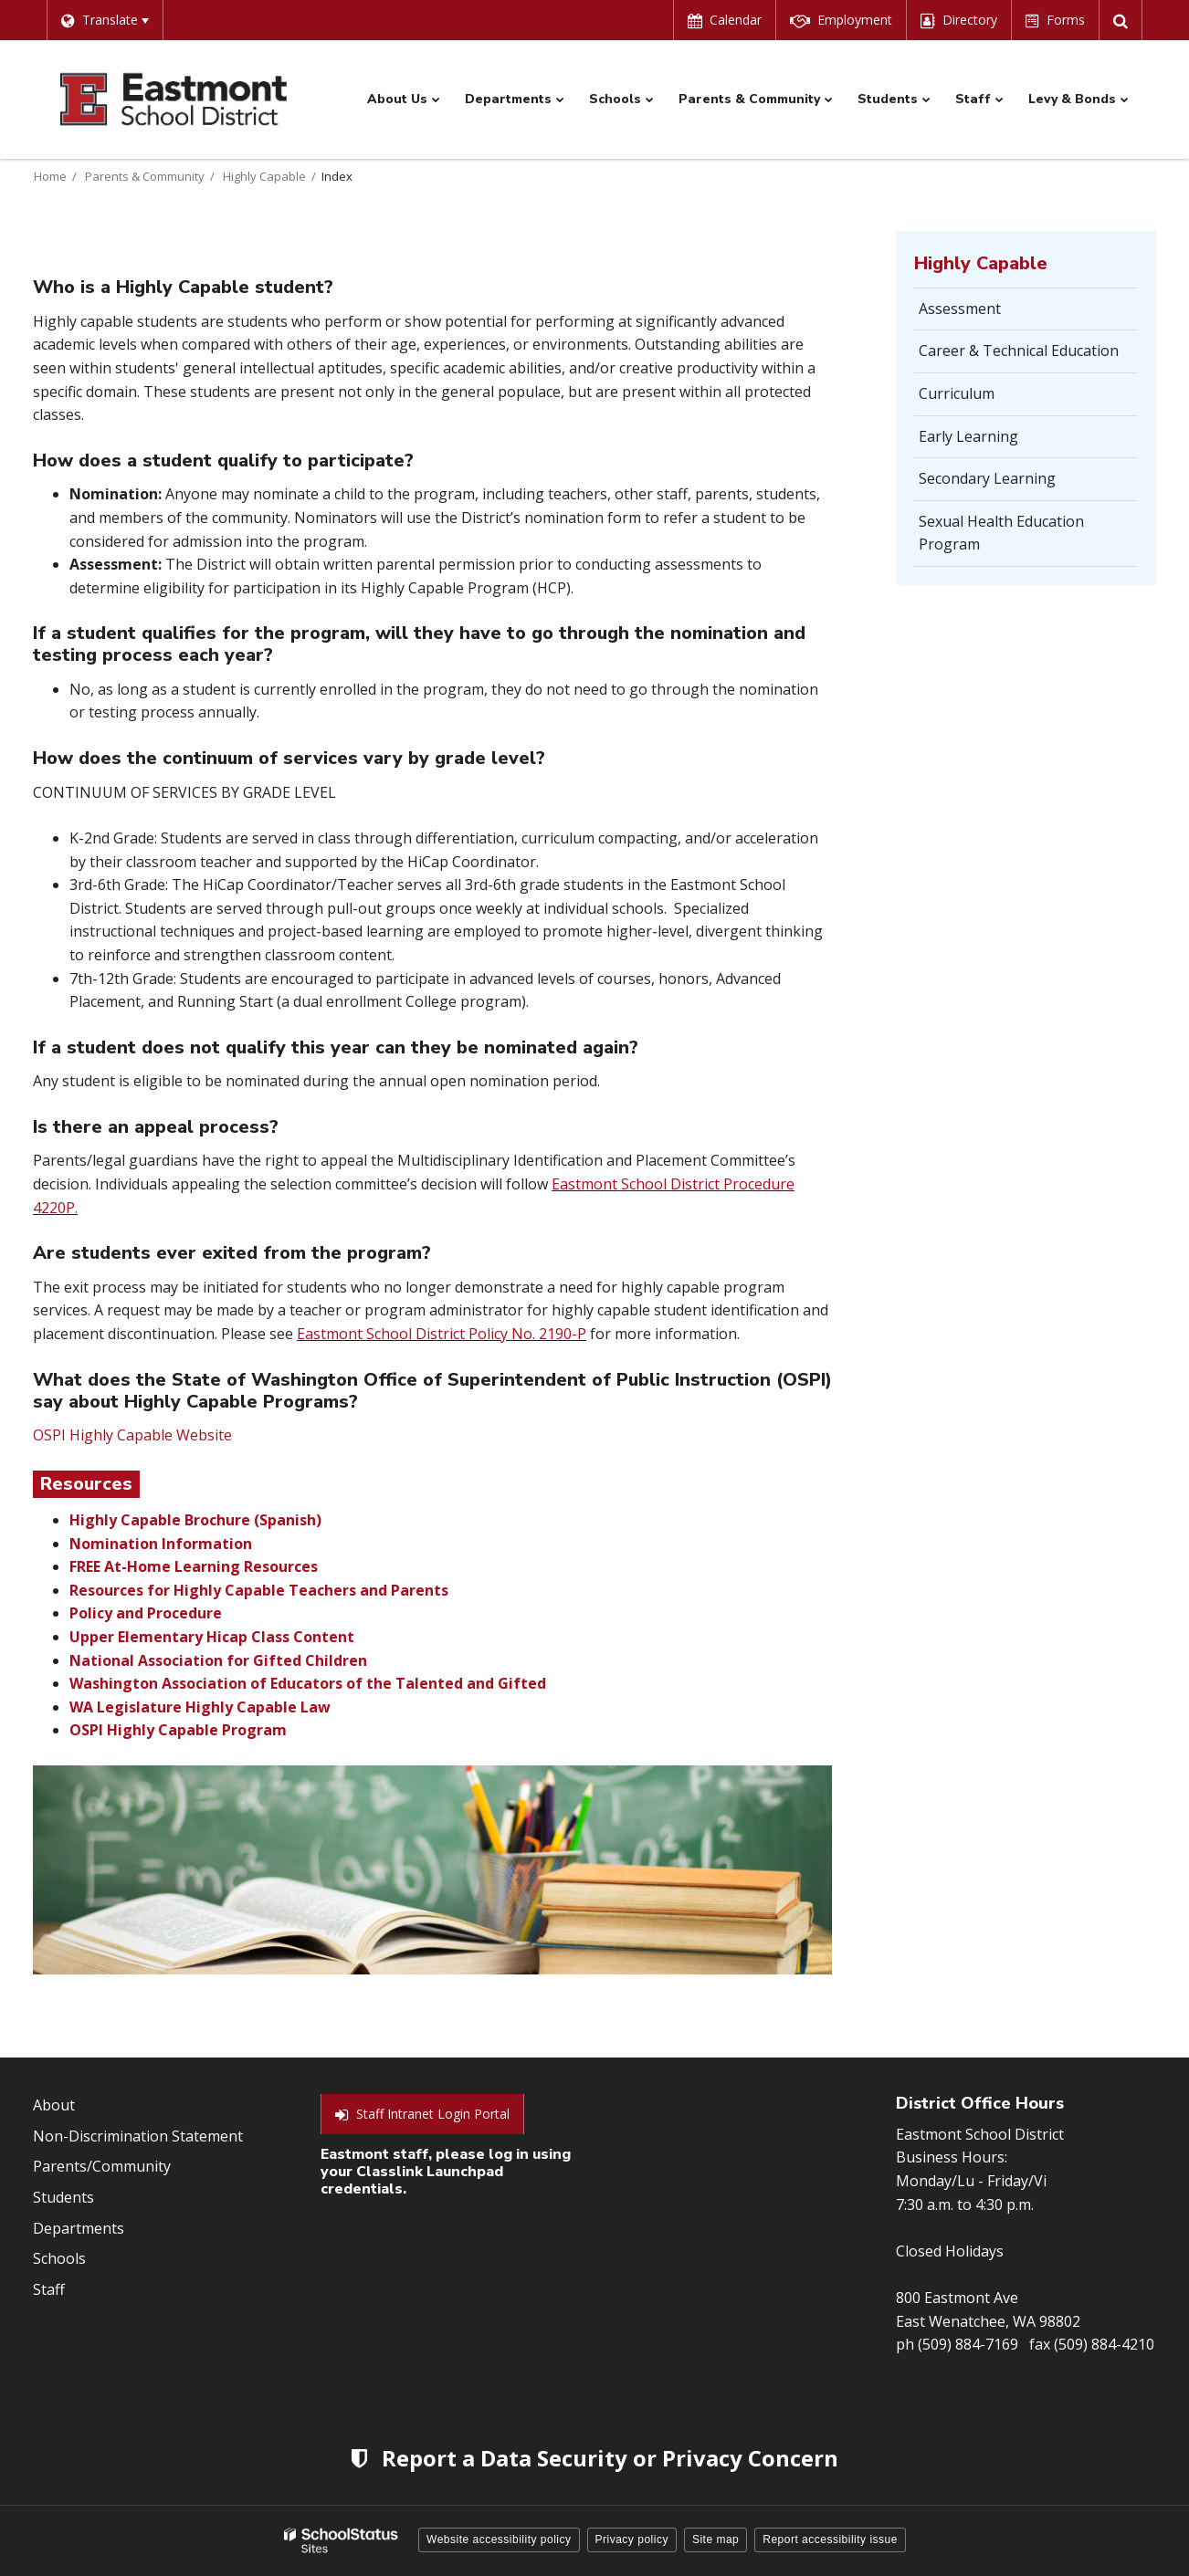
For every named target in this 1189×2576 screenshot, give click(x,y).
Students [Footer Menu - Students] (63, 2197)
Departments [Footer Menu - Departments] (78, 2228)
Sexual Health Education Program (1001, 533)
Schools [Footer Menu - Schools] (59, 2258)
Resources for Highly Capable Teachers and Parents (258, 1590)
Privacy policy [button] (631, 2539)
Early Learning (968, 436)
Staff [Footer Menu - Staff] (49, 2289)
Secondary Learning (987, 478)
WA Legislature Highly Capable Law (200, 1707)
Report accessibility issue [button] (830, 2539)
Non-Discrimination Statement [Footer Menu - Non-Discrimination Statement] (138, 2136)
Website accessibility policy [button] (499, 2539)
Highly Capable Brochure (159, 1520)
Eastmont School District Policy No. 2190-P (441, 1334)
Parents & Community (145, 176)
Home (50, 176)
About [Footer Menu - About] (54, 2105)
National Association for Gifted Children (218, 1660)
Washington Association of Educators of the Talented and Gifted (307, 1683)
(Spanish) (287, 1520)
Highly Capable (264, 176)
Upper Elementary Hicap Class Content (211, 1637)
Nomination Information (160, 1544)
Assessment (960, 308)
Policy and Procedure (145, 1613)
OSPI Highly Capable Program (178, 1730)
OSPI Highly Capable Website (132, 1435)
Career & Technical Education (1019, 350)
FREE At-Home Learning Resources (193, 1566)
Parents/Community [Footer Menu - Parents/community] (102, 2166)
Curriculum (956, 393)
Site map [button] (715, 2539)
